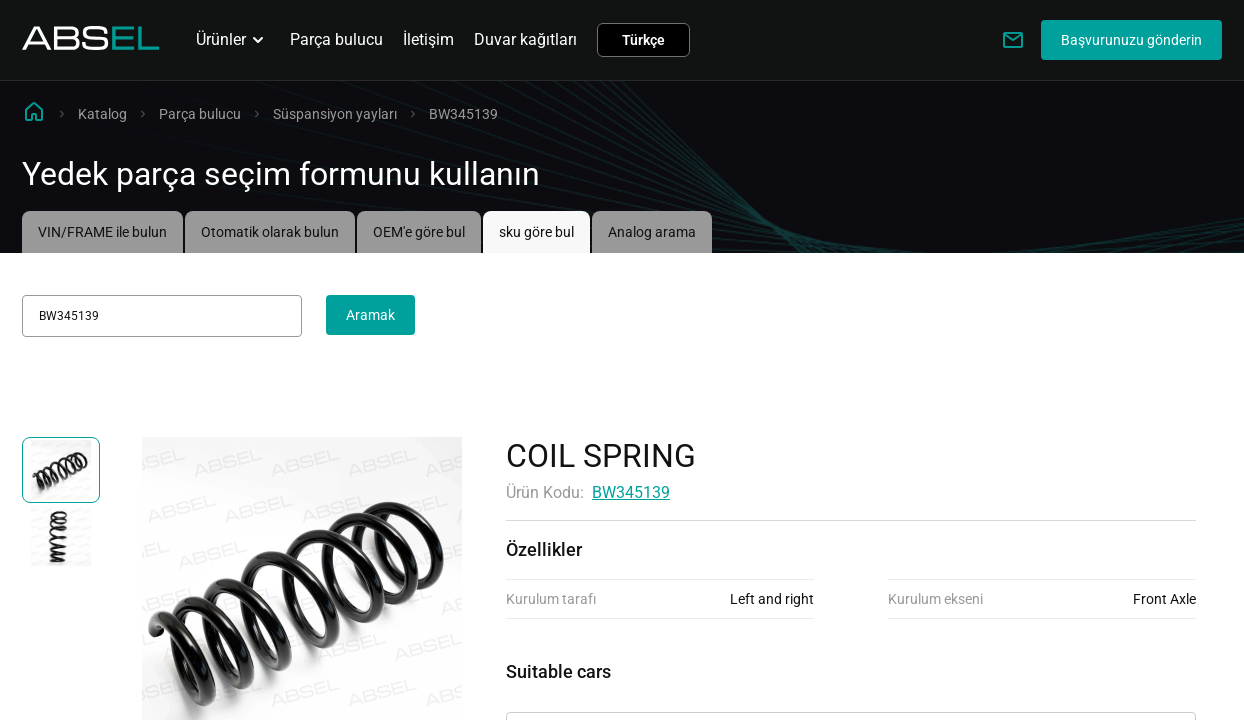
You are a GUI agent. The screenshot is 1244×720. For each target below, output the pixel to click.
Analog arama (652, 232)
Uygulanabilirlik (561, 694)
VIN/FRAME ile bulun (102, 232)
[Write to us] (1013, 40)
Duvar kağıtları (525, 39)
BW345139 (631, 492)
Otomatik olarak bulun (270, 232)
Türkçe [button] (643, 40)
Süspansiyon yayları (335, 114)
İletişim (428, 39)
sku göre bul (536, 232)
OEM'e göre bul (419, 232)
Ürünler (233, 40)
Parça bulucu (336, 39)
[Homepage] (91, 44)
